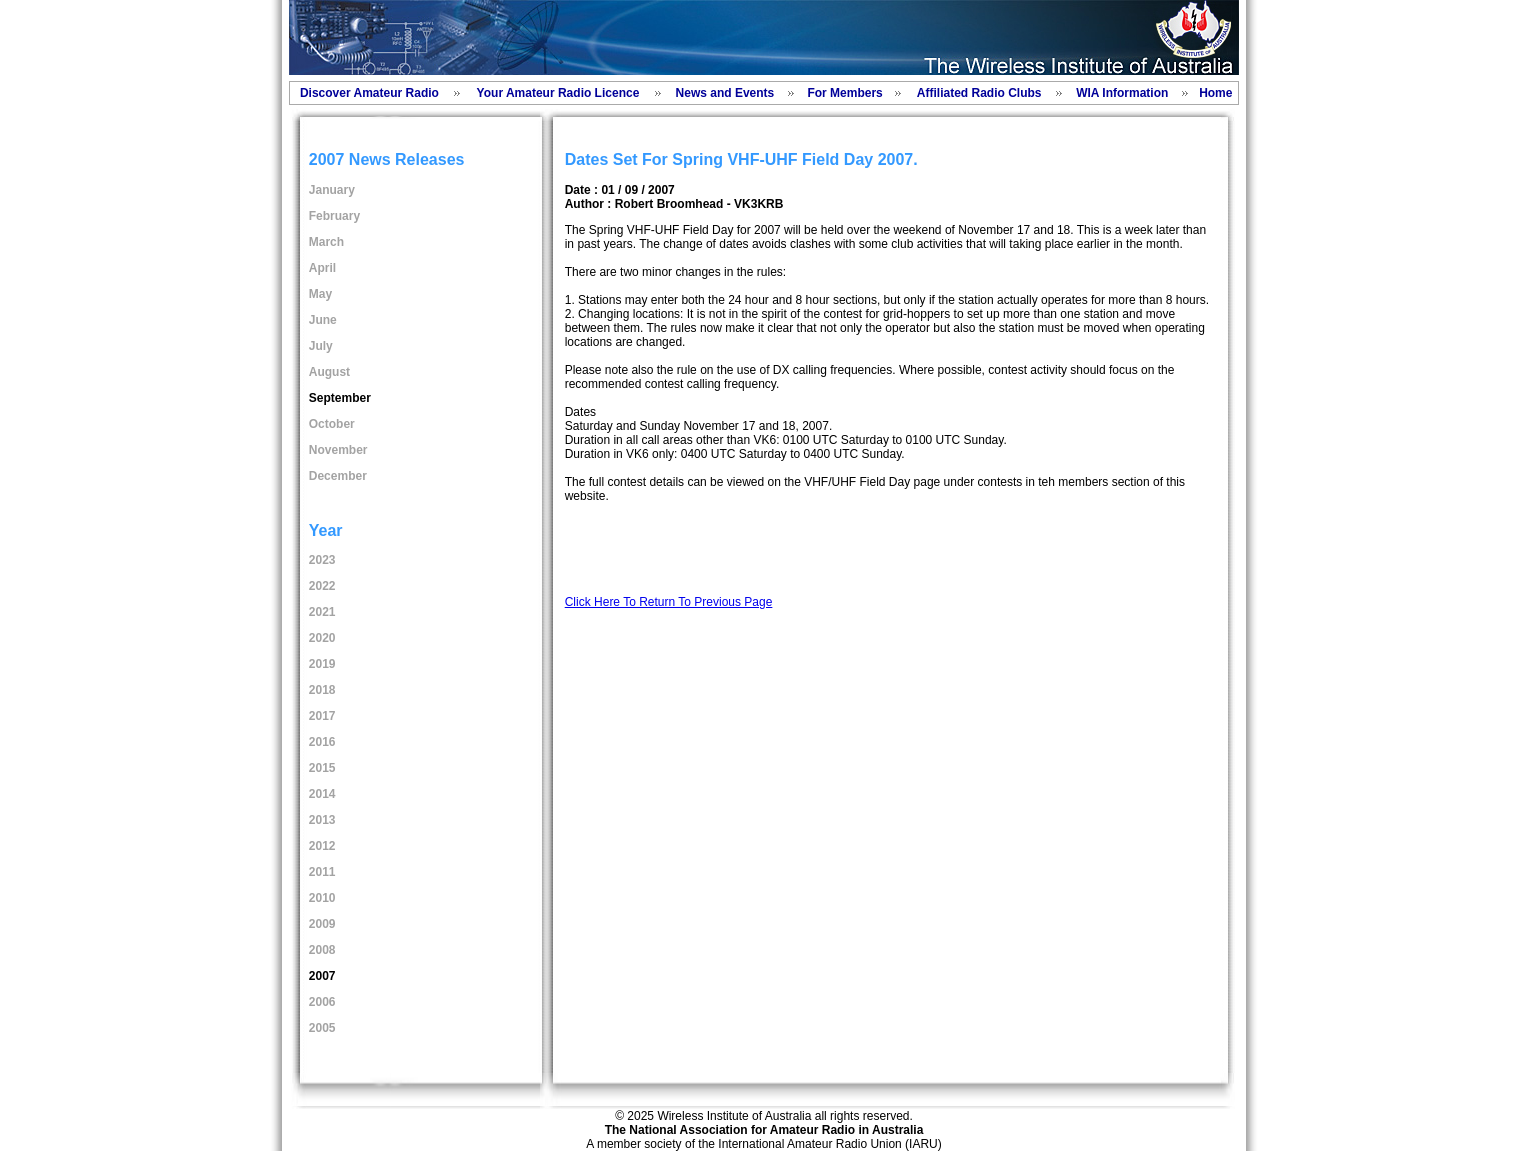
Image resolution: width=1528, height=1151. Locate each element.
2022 (322, 586)
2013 (322, 820)
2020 (322, 638)
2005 (322, 1028)
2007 (322, 976)
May (320, 294)
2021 (322, 612)
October (332, 424)
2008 (322, 950)
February (334, 216)
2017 (322, 716)
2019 (322, 664)
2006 (322, 1002)
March (326, 242)
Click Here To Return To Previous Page (669, 602)
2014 (322, 794)
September (340, 398)
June (323, 320)
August (329, 372)
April (322, 268)
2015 (322, 768)
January (332, 190)
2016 (322, 742)
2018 (322, 690)
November (338, 450)
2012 (322, 846)
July (321, 346)
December (338, 476)
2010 (322, 898)
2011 (322, 872)
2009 (322, 924)
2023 (322, 560)
